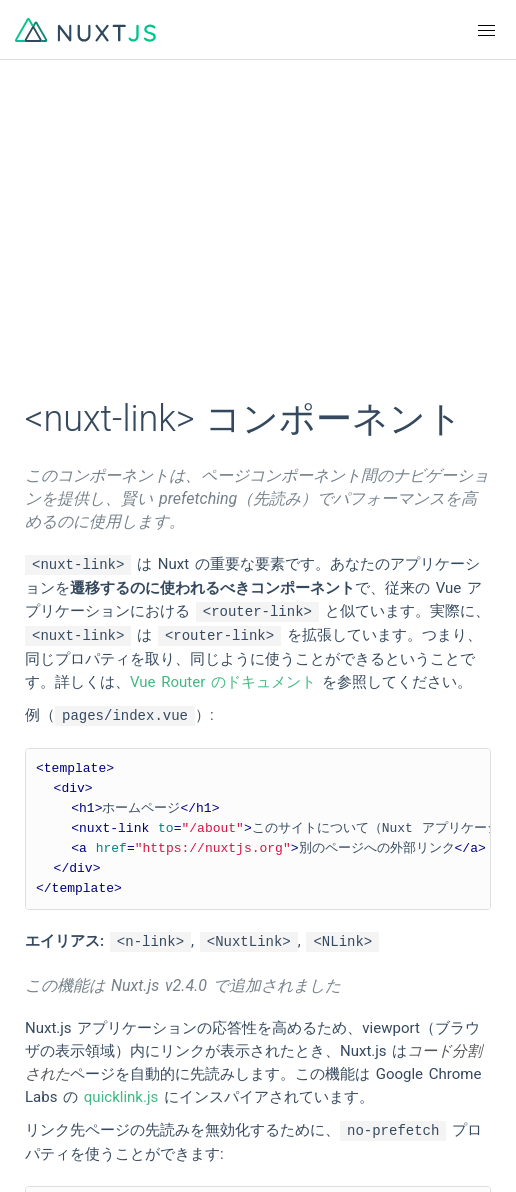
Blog (273, 1108)
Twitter (281, 1072)
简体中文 (60, 924)
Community (68, 1072)
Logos (278, 1036)
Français (286, 888)
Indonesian (66, 996)
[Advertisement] (258, 240)
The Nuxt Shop (80, 1144)
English (54, 888)
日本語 (280, 924)
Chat (45, 1108)
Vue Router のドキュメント (223, 682)
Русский (287, 960)
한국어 (52, 960)
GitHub (53, 1036)
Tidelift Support (310, 1144)
